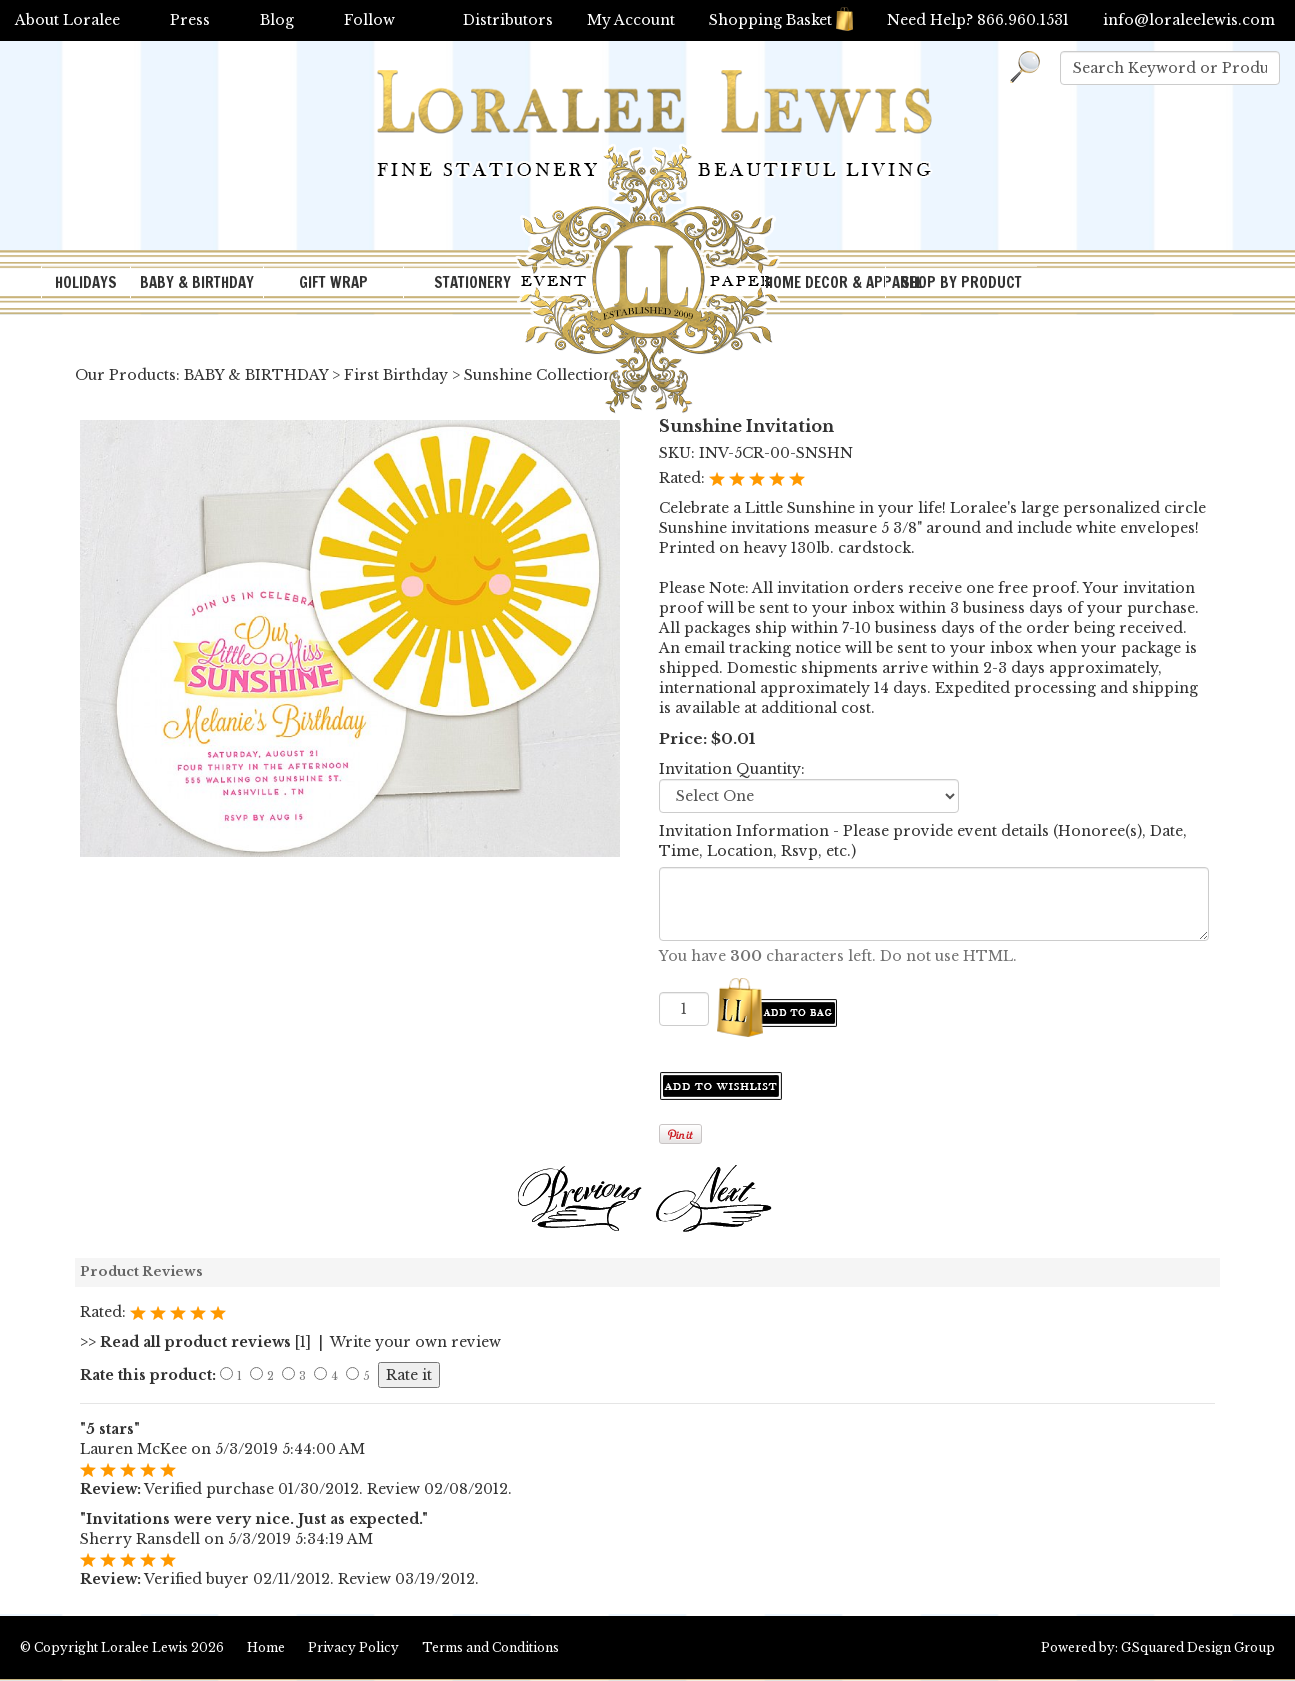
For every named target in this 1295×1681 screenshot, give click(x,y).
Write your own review (415, 1342)
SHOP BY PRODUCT (961, 282)
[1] (195, 1342)
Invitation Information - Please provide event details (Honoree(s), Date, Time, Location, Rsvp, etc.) (923, 841)
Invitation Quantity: (732, 769)
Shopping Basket (781, 20)
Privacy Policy (353, 1647)
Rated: (684, 478)
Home (266, 1647)
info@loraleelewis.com (1189, 20)
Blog (277, 20)
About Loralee (67, 20)
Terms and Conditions (490, 1647)
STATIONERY (472, 282)
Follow (369, 20)
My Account (631, 20)
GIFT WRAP (333, 282)
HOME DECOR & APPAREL (825, 282)
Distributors (508, 20)
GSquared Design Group (1198, 1647)
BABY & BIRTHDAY (197, 282)
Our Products (125, 375)
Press (190, 20)
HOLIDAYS (86, 282)
